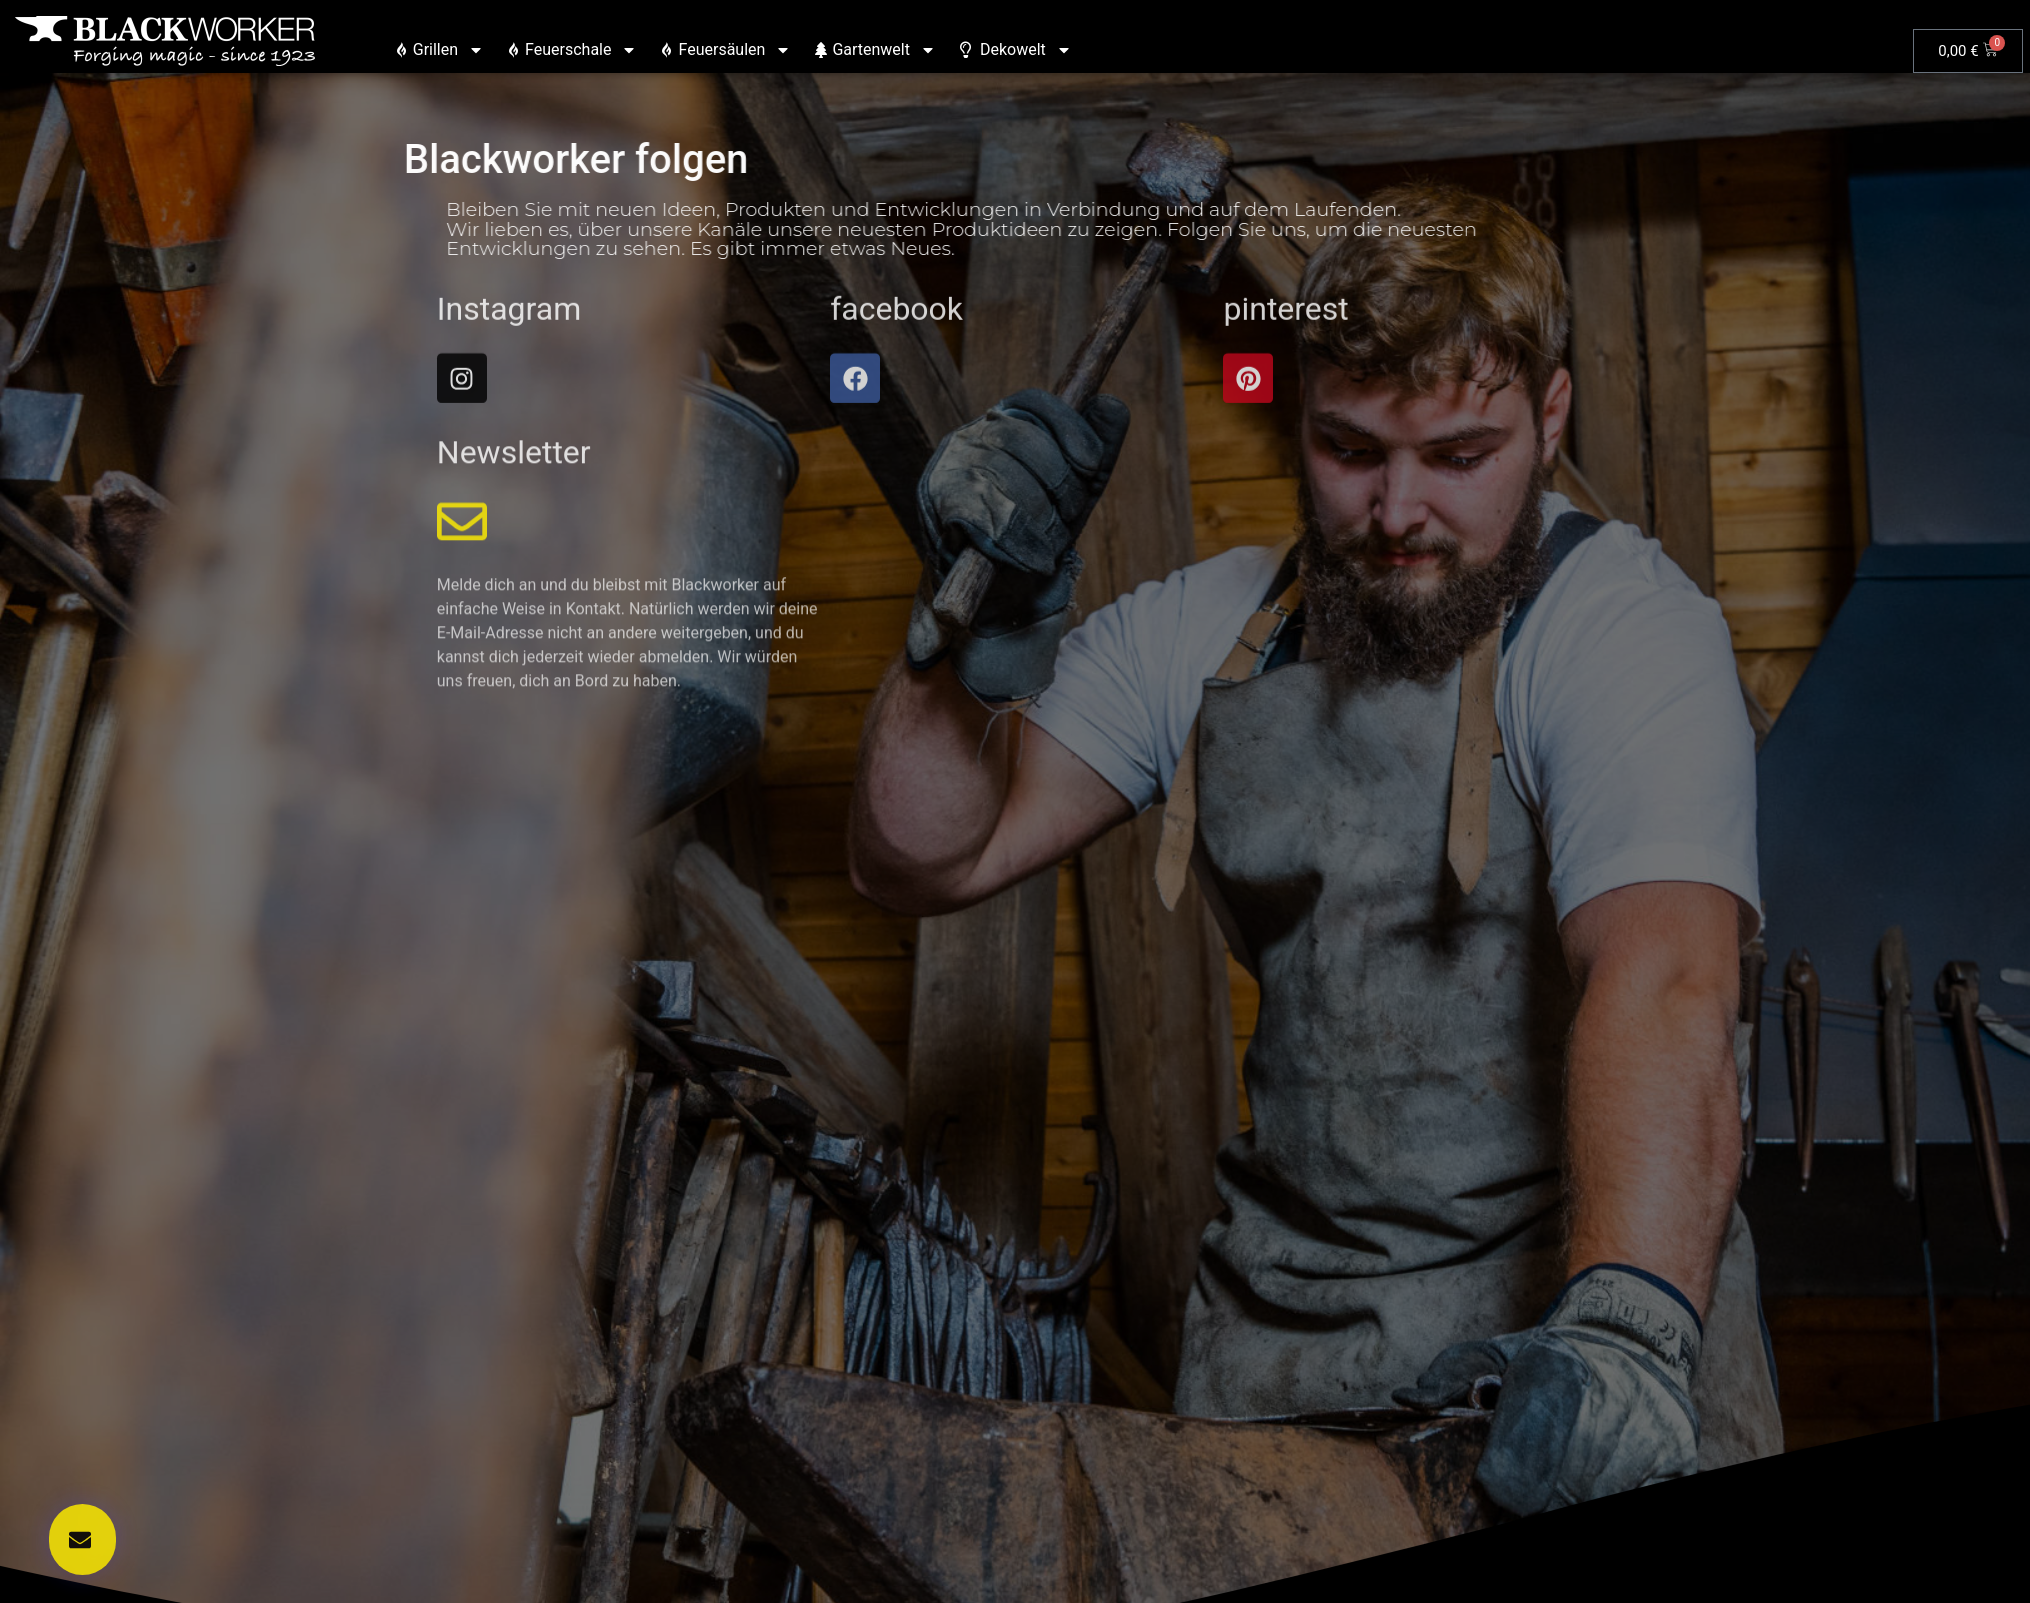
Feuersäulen (726, 50)
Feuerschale (572, 50)
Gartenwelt (875, 50)
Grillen (440, 50)
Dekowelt (1016, 50)
